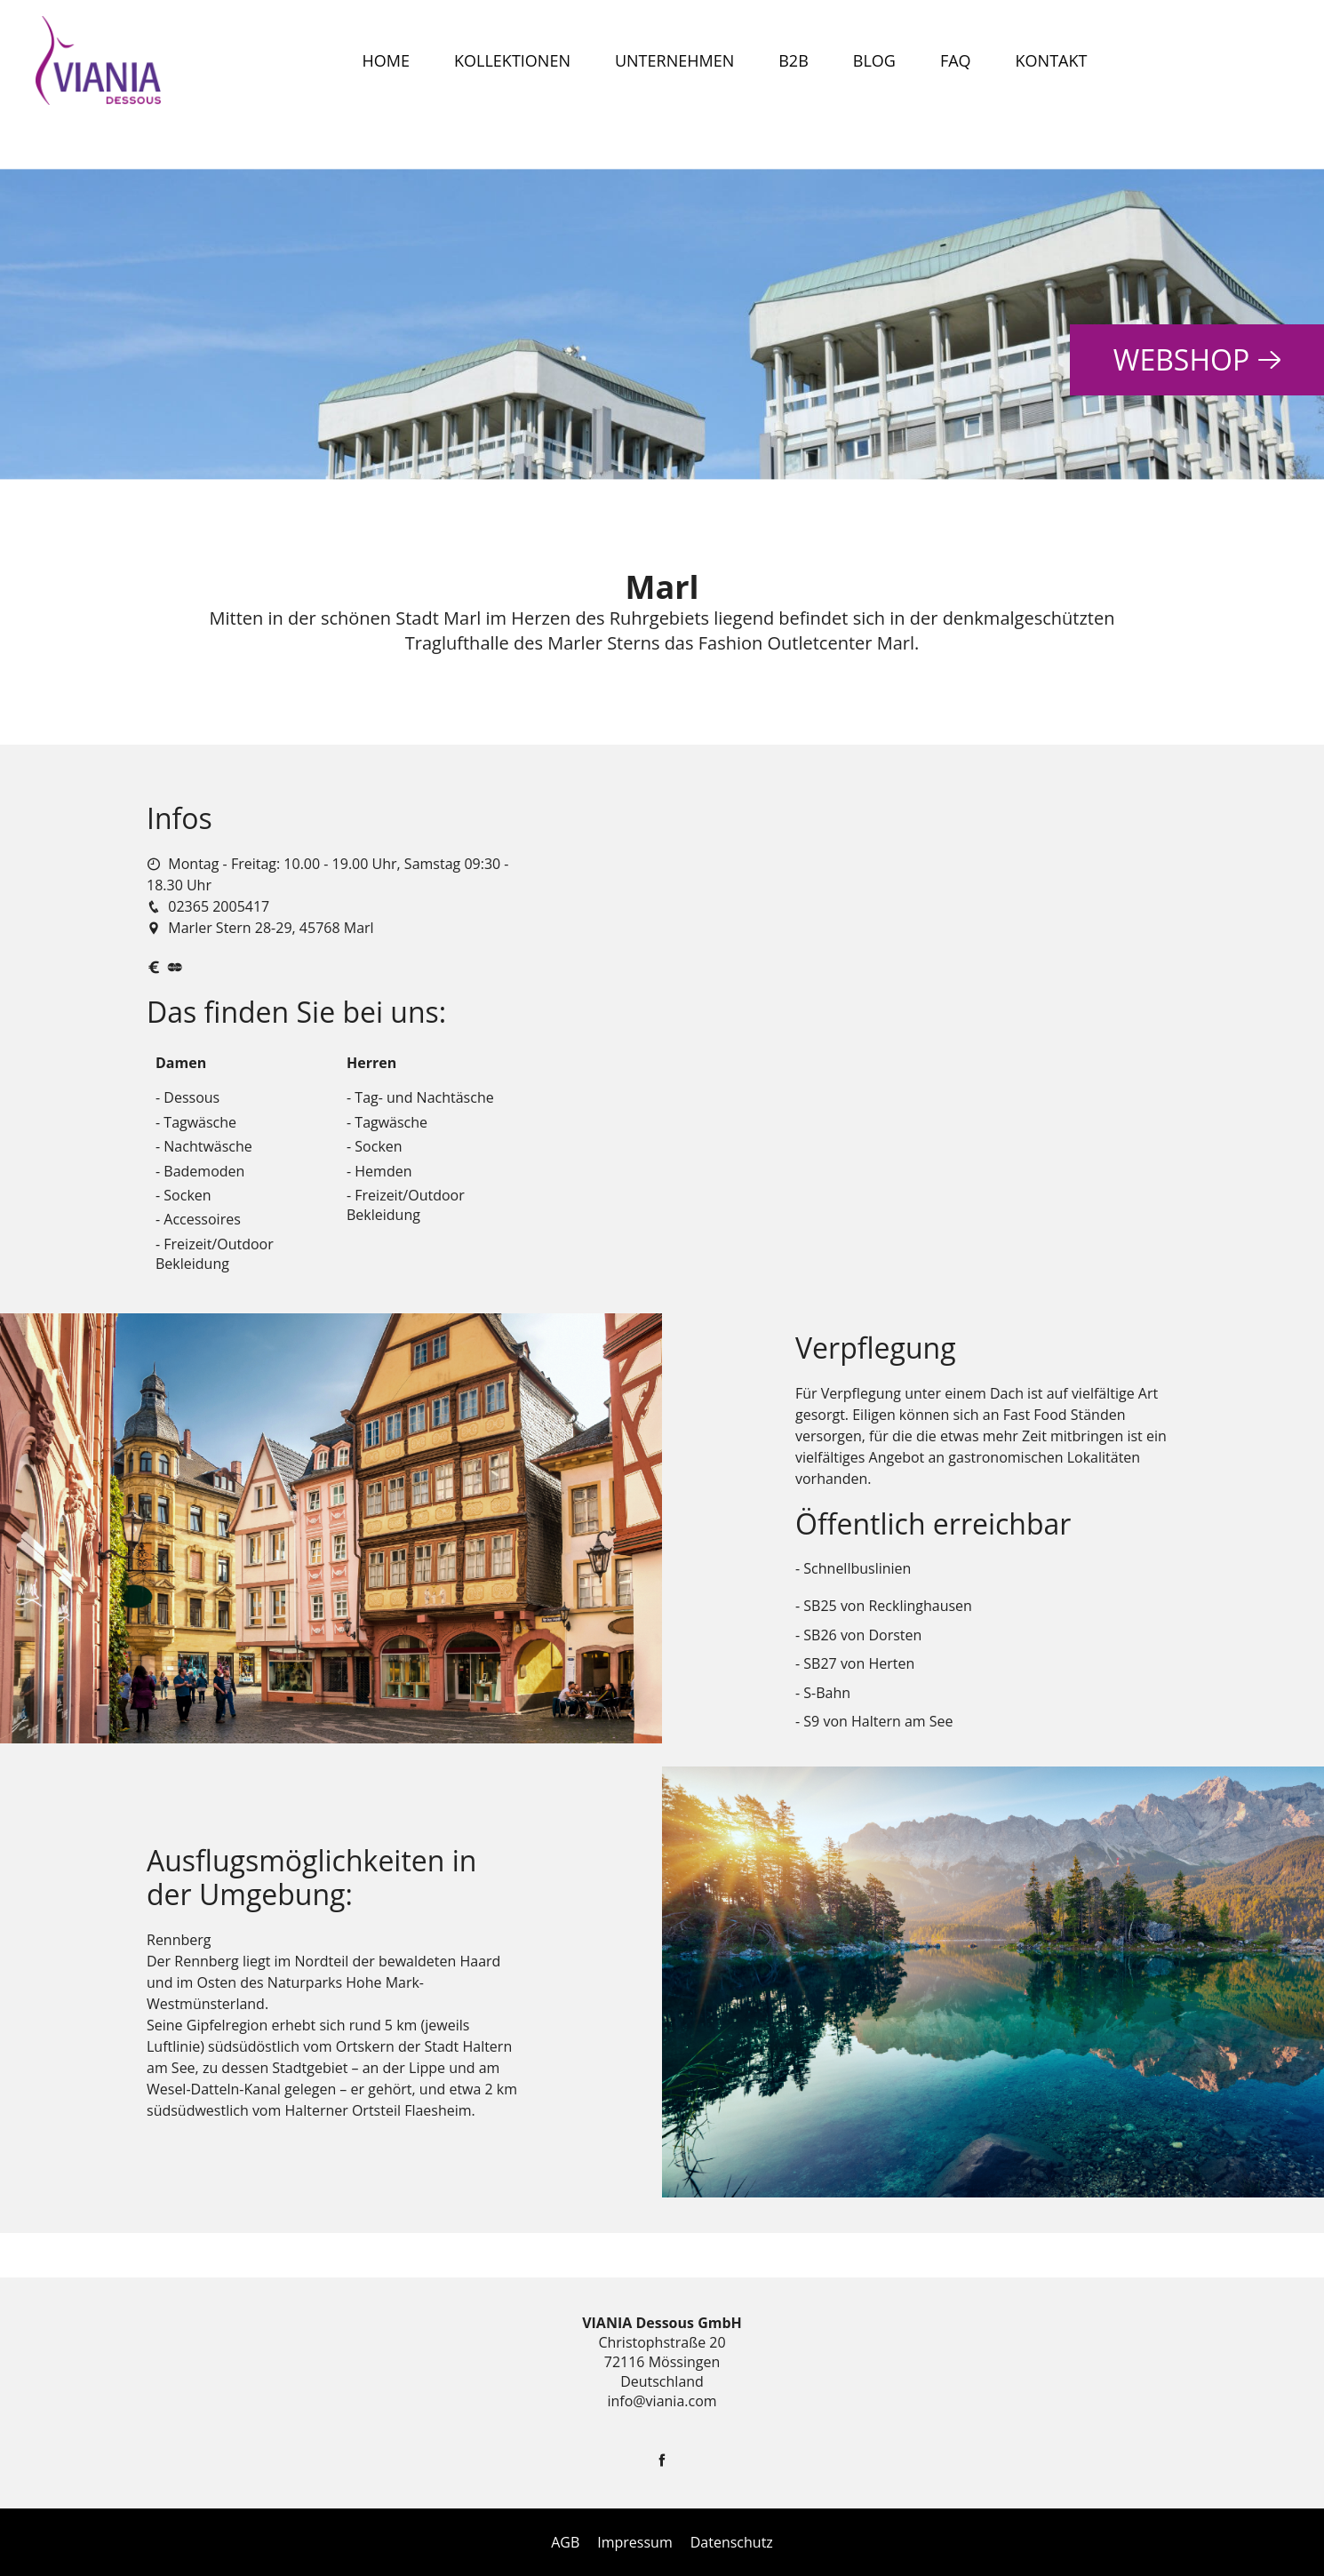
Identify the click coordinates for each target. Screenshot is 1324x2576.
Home (386, 60)
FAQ (955, 60)
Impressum (634, 2542)
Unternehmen (674, 60)
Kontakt (1052, 60)
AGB (565, 2542)
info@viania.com (661, 2401)
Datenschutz (731, 2542)
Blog (874, 60)
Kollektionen (512, 60)
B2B (793, 60)
